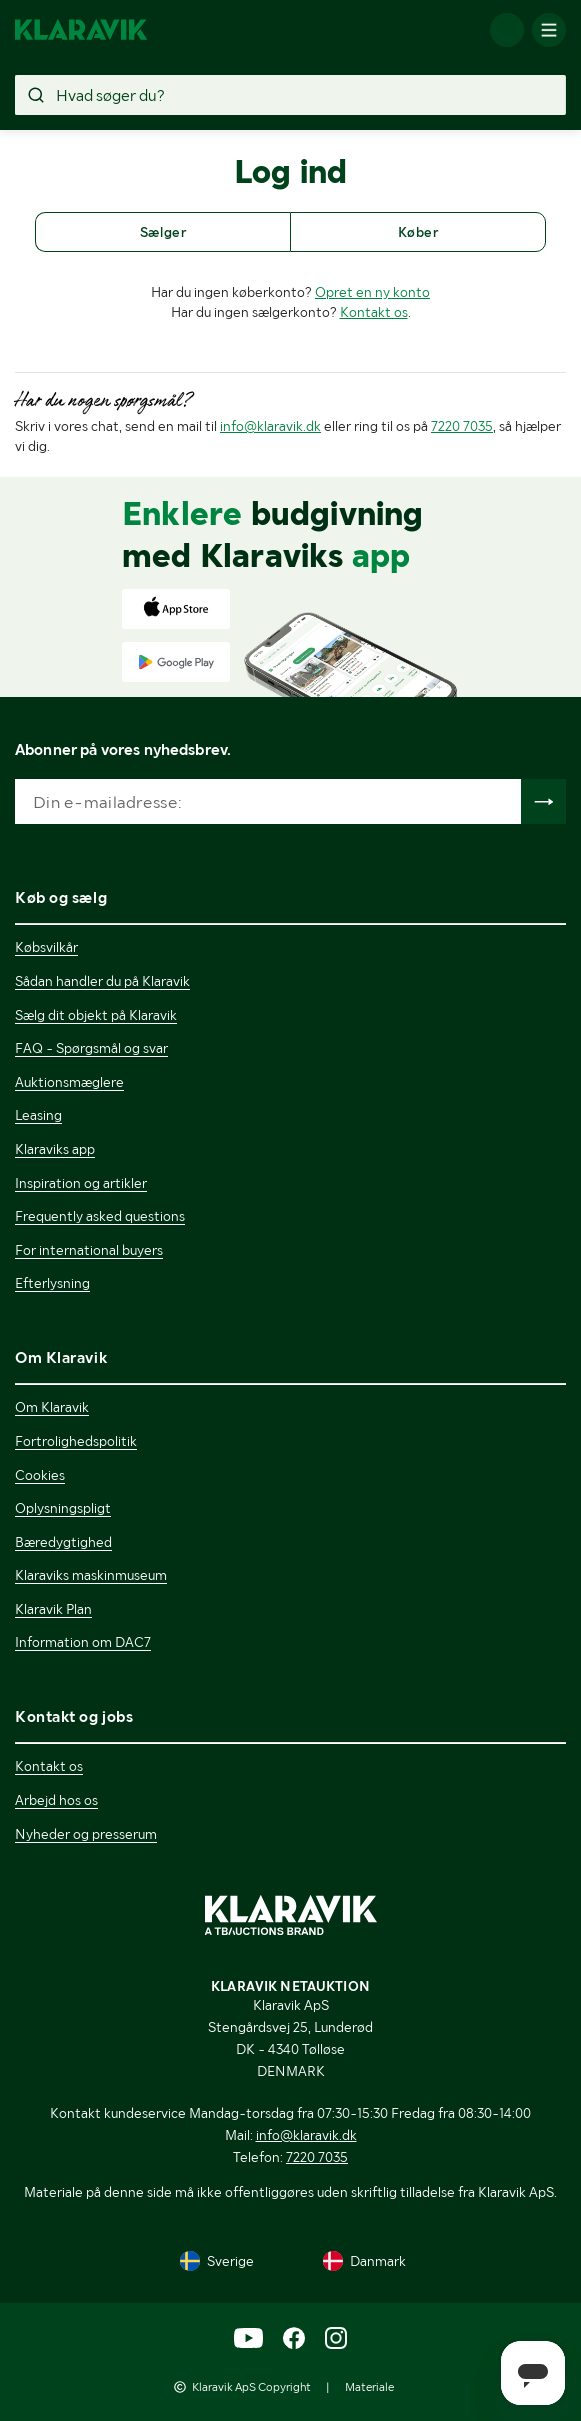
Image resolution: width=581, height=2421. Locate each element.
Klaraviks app (55, 1149)
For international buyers (89, 1250)
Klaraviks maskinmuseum (91, 1575)
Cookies (40, 1475)
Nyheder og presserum (86, 1834)
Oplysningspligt (63, 1508)
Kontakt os (374, 312)
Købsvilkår (46, 947)
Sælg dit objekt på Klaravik (96, 1015)
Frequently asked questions (100, 1216)
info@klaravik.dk (270, 426)
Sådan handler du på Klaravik (102, 981)
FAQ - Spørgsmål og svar (91, 1048)
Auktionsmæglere (69, 1082)
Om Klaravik (52, 1407)
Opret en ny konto (372, 292)
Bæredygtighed (63, 1542)
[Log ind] (507, 30)
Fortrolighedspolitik (76, 1441)
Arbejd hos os (56, 1800)
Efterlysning (52, 1283)
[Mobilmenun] (549, 30)
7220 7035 (462, 426)
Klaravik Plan (53, 1609)
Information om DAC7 (83, 1642)
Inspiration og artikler (81, 1183)
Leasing (38, 1115)
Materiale (369, 2387)
